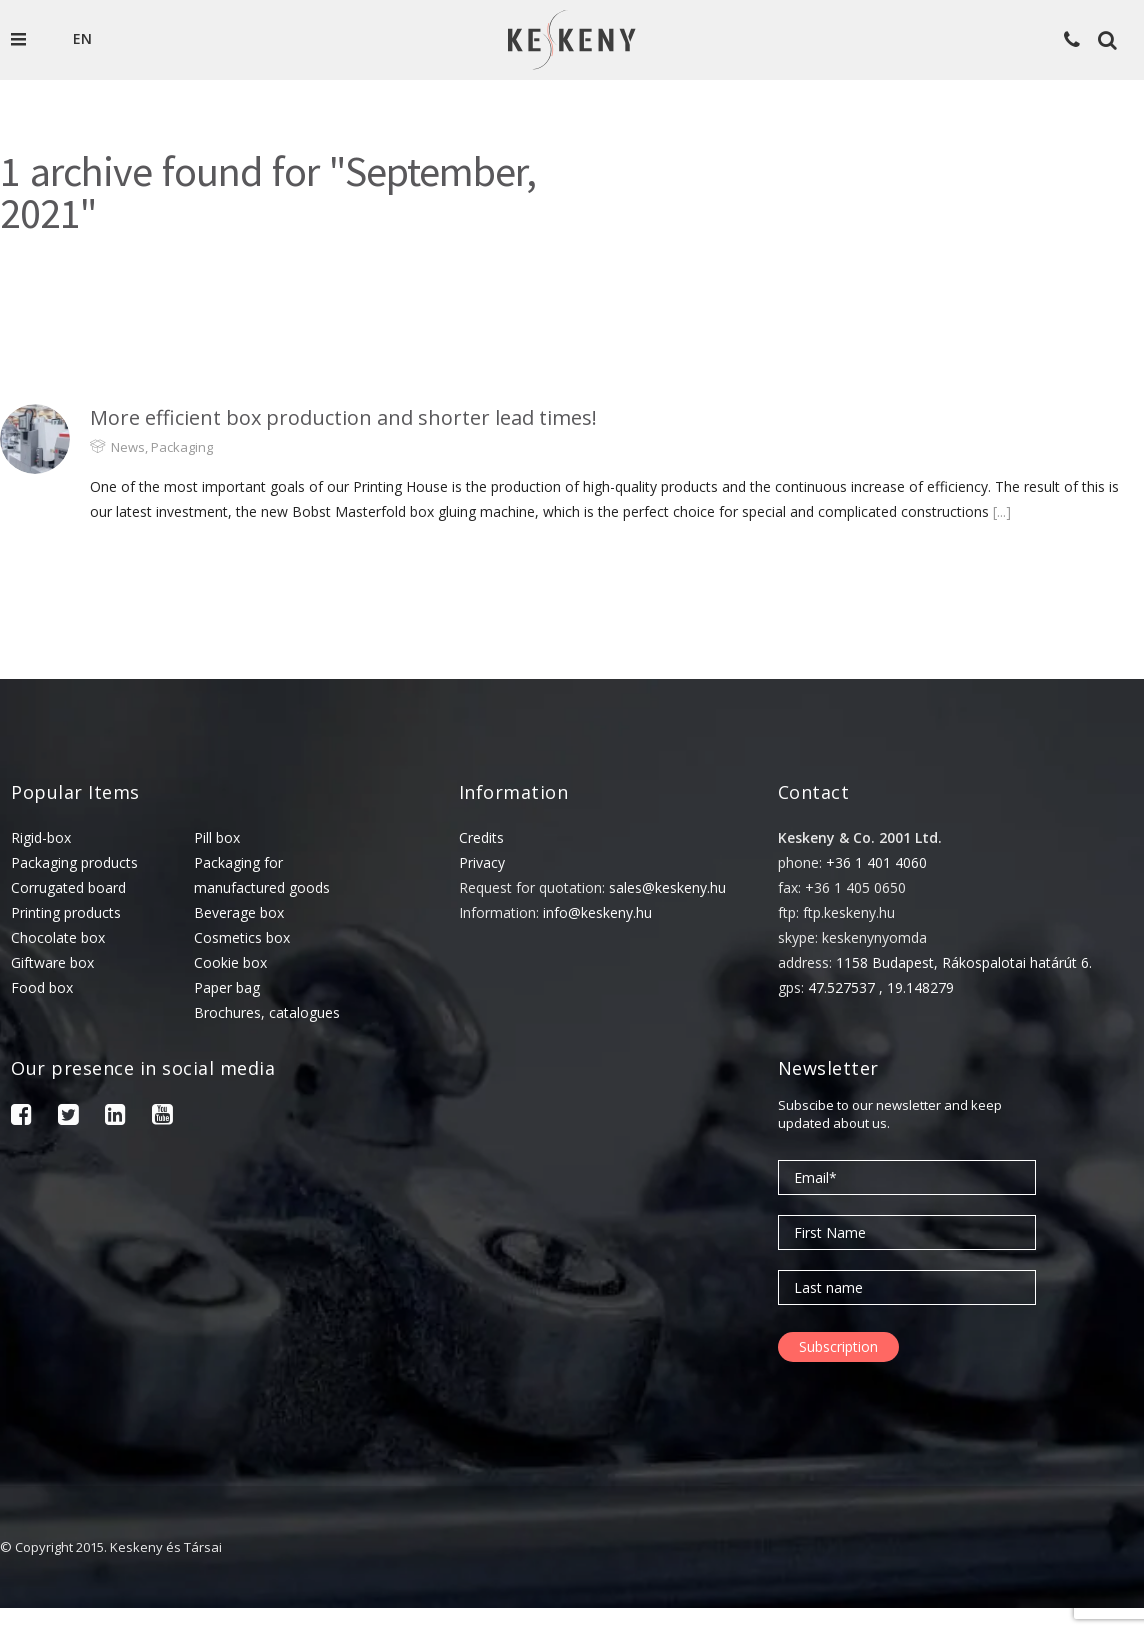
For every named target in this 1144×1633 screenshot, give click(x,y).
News (128, 447)
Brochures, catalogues (267, 1012)
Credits (481, 837)
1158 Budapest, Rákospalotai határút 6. (964, 962)
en (82, 38)
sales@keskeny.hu (667, 887)
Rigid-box (41, 837)
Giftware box (52, 962)
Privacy (482, 862)
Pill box (217, 837)
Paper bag (227, 987)
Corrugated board (68, 887)
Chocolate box (58, 937)
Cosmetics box (242, 937)
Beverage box (239, 912)
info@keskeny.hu (597, 912)
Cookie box (230, 962)
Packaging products (74, 862)
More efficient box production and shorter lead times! (343, 417)
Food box (42, 987)
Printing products (66, 912)
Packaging (182, 447)
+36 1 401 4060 (876, 862)
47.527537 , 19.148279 (881, 987)
